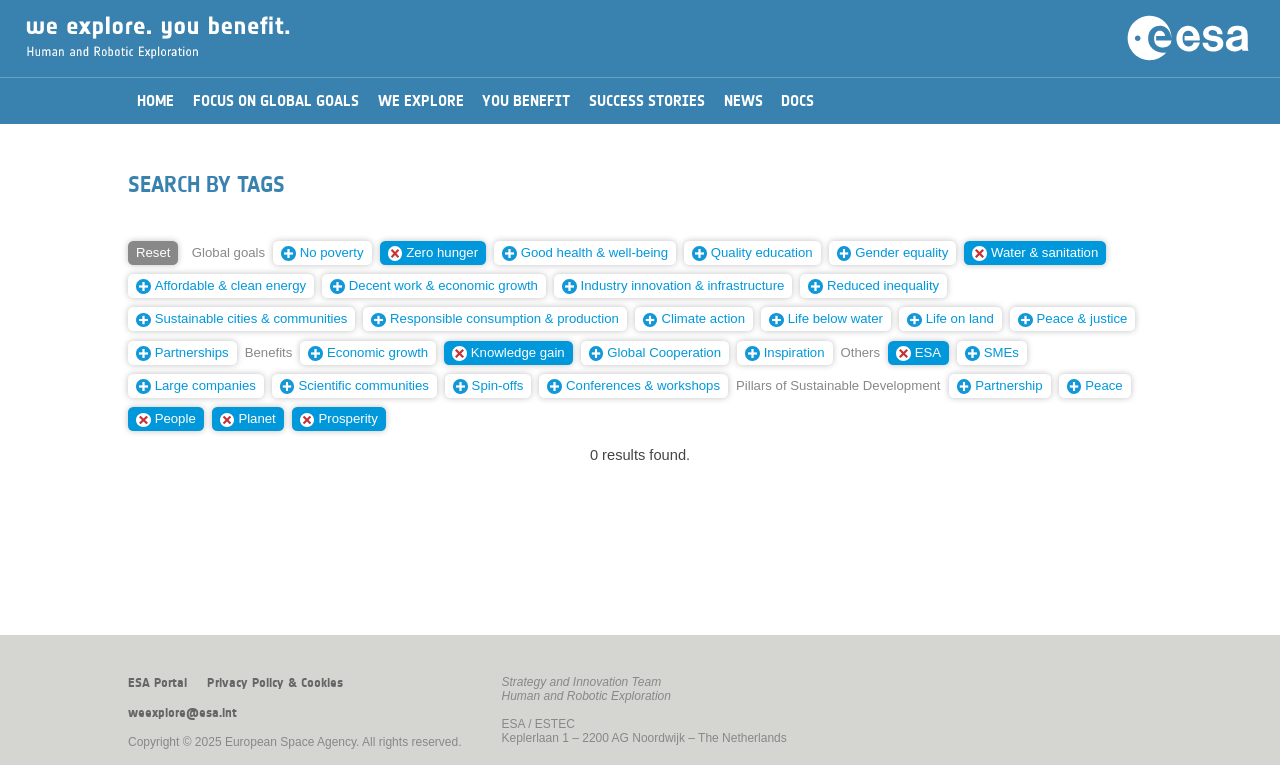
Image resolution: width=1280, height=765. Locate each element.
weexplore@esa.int (182, 713)
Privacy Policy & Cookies (275, 683)
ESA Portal (157, 683)
